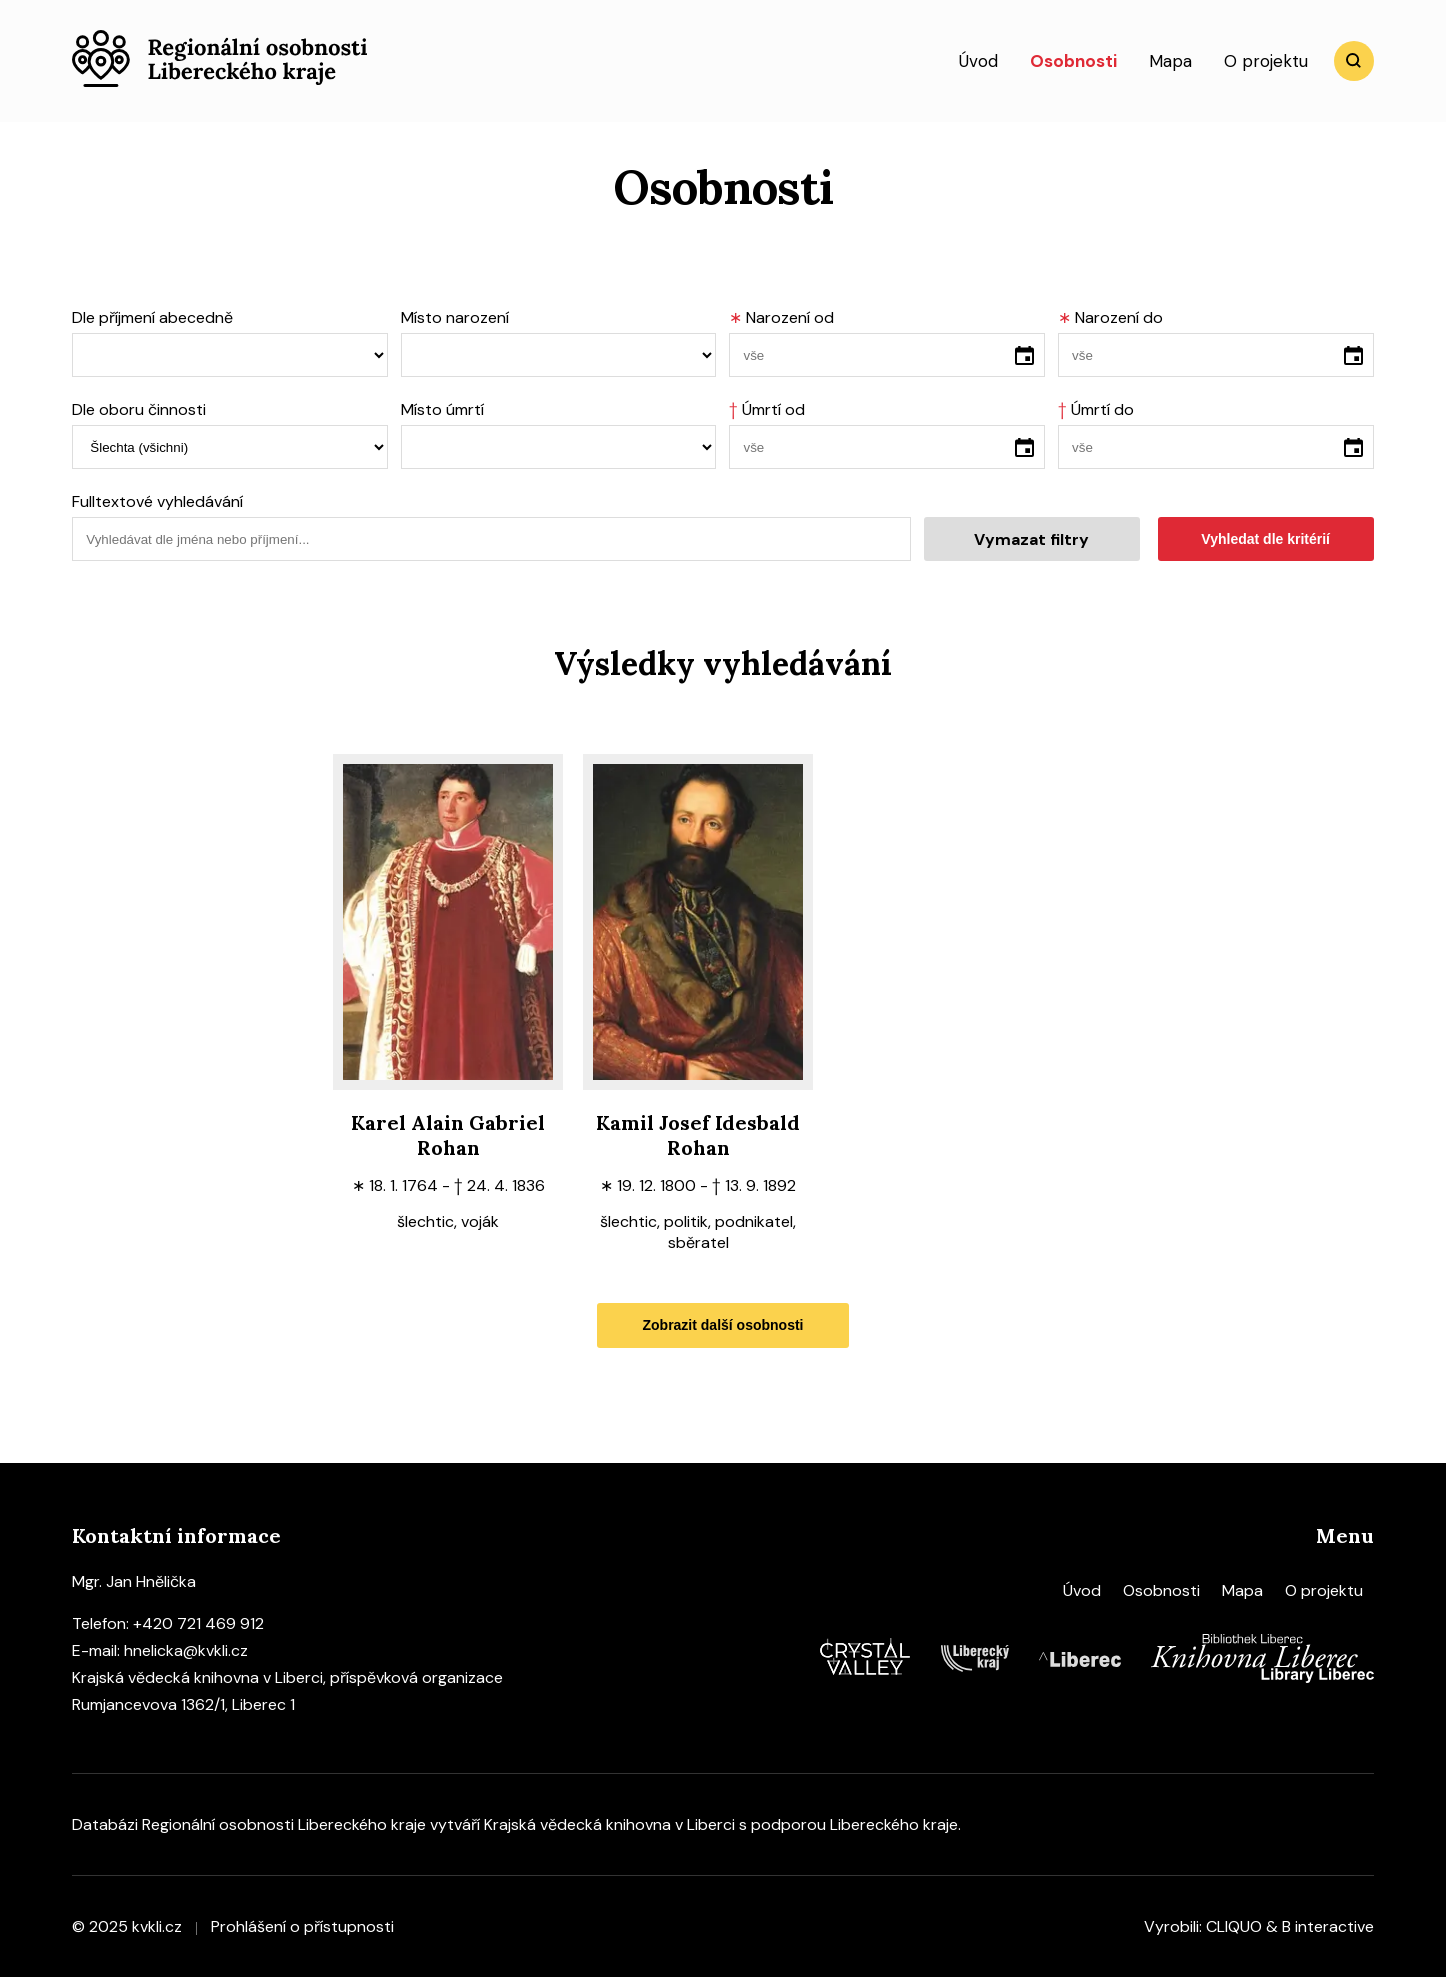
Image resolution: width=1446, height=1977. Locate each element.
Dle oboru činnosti (139, 409)
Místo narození (455, 317)
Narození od (781, 317)
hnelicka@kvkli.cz (186, 1650)
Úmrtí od (767, 409)
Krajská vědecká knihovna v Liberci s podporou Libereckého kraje (721, 1824)
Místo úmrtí (442, 409)
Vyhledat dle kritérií (1265, 539)
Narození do (1110, 317)
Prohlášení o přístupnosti (302, 1926)
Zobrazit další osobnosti (722, 1325)
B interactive (1328, 1926)
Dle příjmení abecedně (152, 317)
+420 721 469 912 (198, 1623)
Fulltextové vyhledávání (157, 501)
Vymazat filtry (1031, 539)
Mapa (1170, 61)
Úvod (978, 61)
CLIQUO (1234, 1926)
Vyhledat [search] (1354, 61)
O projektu (1266, 61)
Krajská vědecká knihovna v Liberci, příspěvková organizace (287, 1677)
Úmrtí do (1096, 409)
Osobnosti (1073, 61)
